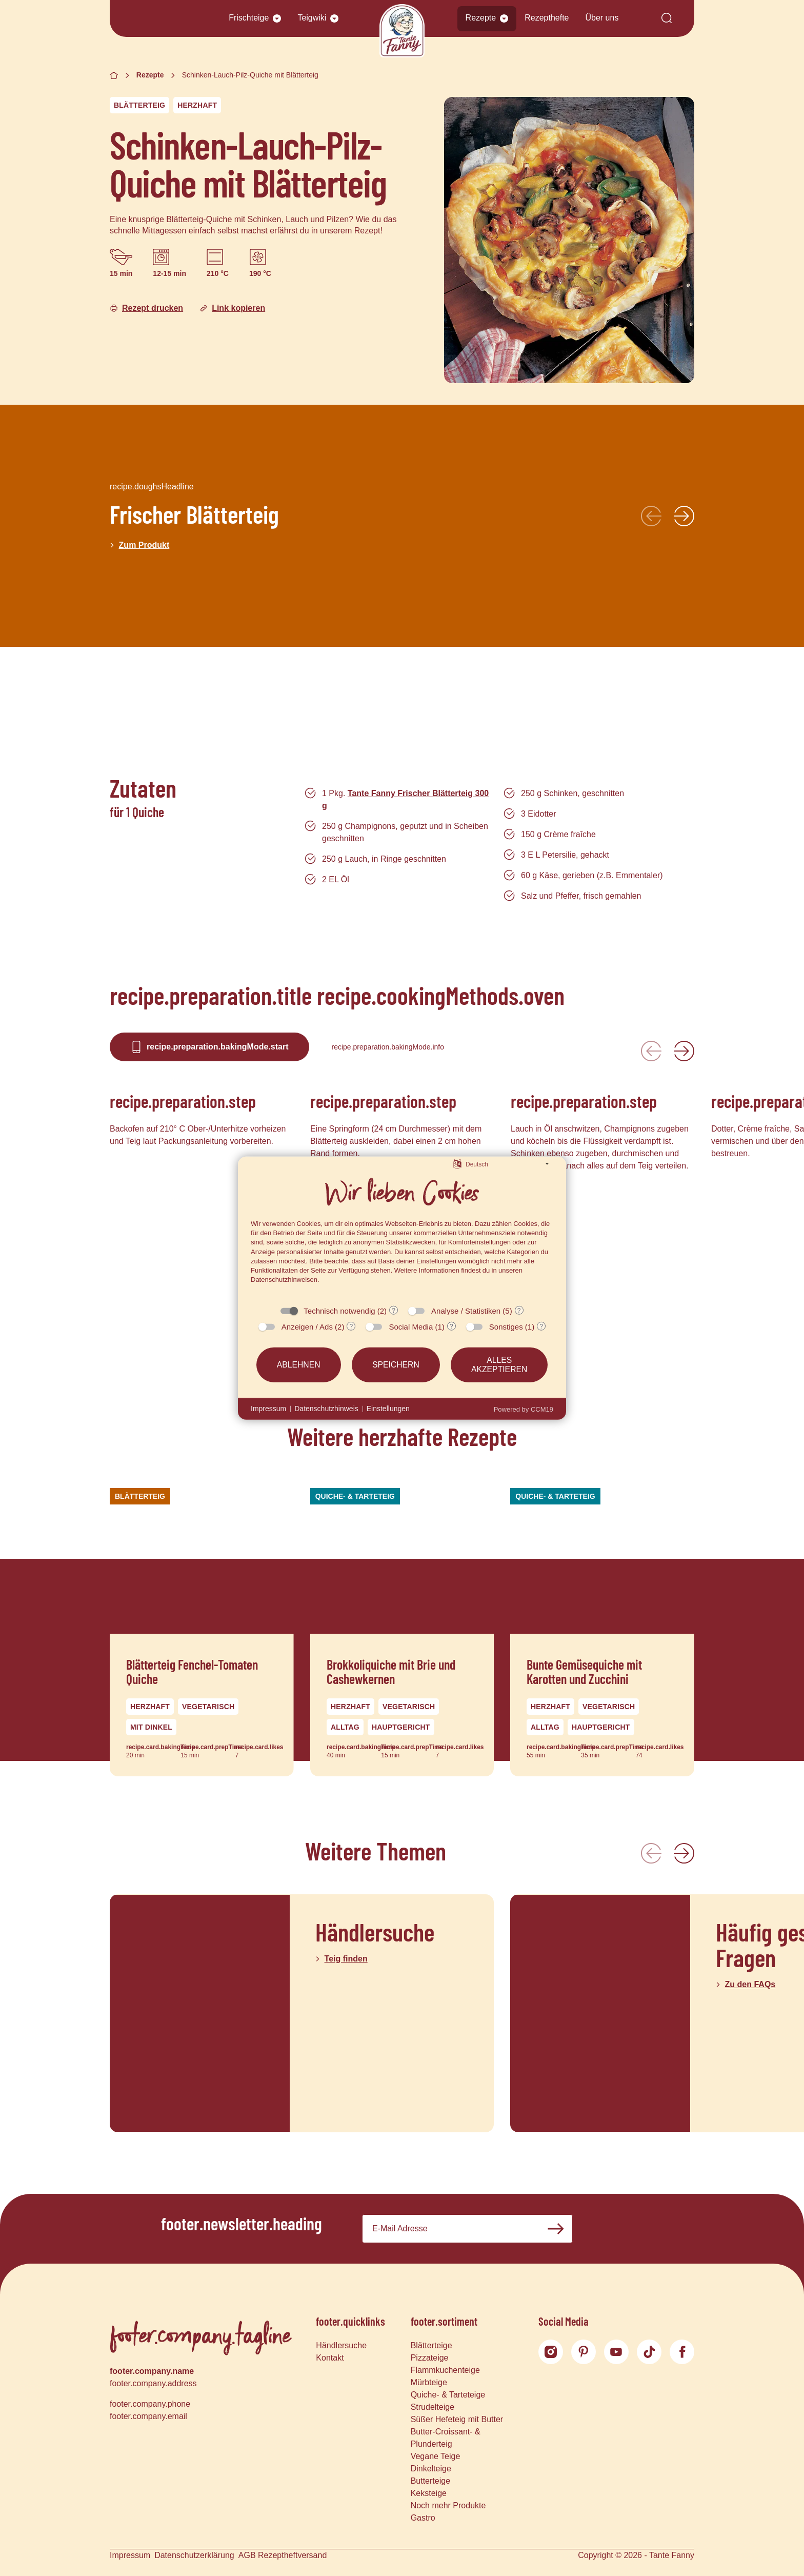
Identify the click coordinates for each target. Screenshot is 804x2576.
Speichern (395, 1364)
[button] (277, 18)
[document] (402, 1235)
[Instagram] (550, 2352)
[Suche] (666, 18)
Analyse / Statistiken (465, 1310)
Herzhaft (197, 105)
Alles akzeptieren (499, 1365)
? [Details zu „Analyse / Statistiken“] (519, 1310)
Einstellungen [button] (388, 1408)
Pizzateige (430, 2357)
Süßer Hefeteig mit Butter (457, 2419)
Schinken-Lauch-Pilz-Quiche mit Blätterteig (250, 75)
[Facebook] (682, 2352)
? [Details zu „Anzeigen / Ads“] (351, 1326)
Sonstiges (506, 1326)
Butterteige (430, 2480)
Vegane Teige (435, 2456)
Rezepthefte (547, 17)
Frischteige (249, 17)
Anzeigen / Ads (307, 1326)
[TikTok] (649, 2352)
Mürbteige (429, 2382)
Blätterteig (139, 105)
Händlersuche (341, 2345)
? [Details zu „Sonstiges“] (541, 1326)
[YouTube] (616, 2352)
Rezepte (481, 17)
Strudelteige (432, 2407)
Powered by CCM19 (523, 1409)
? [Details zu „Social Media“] (451, 1326)
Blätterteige (431, 2345)
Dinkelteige (431, 2468)
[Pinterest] (583, 2352)
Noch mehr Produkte (448, 2505)
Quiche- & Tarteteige (448, 2394)
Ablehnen (298, 1364)
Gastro (423, 2517)
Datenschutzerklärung (194, 2555)
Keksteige (429, 2493)
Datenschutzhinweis (326, 1408)
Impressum (130, 2555)
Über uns (601, 17)
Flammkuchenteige (445, 2370)
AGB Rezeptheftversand (282, 2555)
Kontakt (330, 2357)
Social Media (411, 1326)
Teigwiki (311, 17)
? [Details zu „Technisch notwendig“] (393, 1310)
